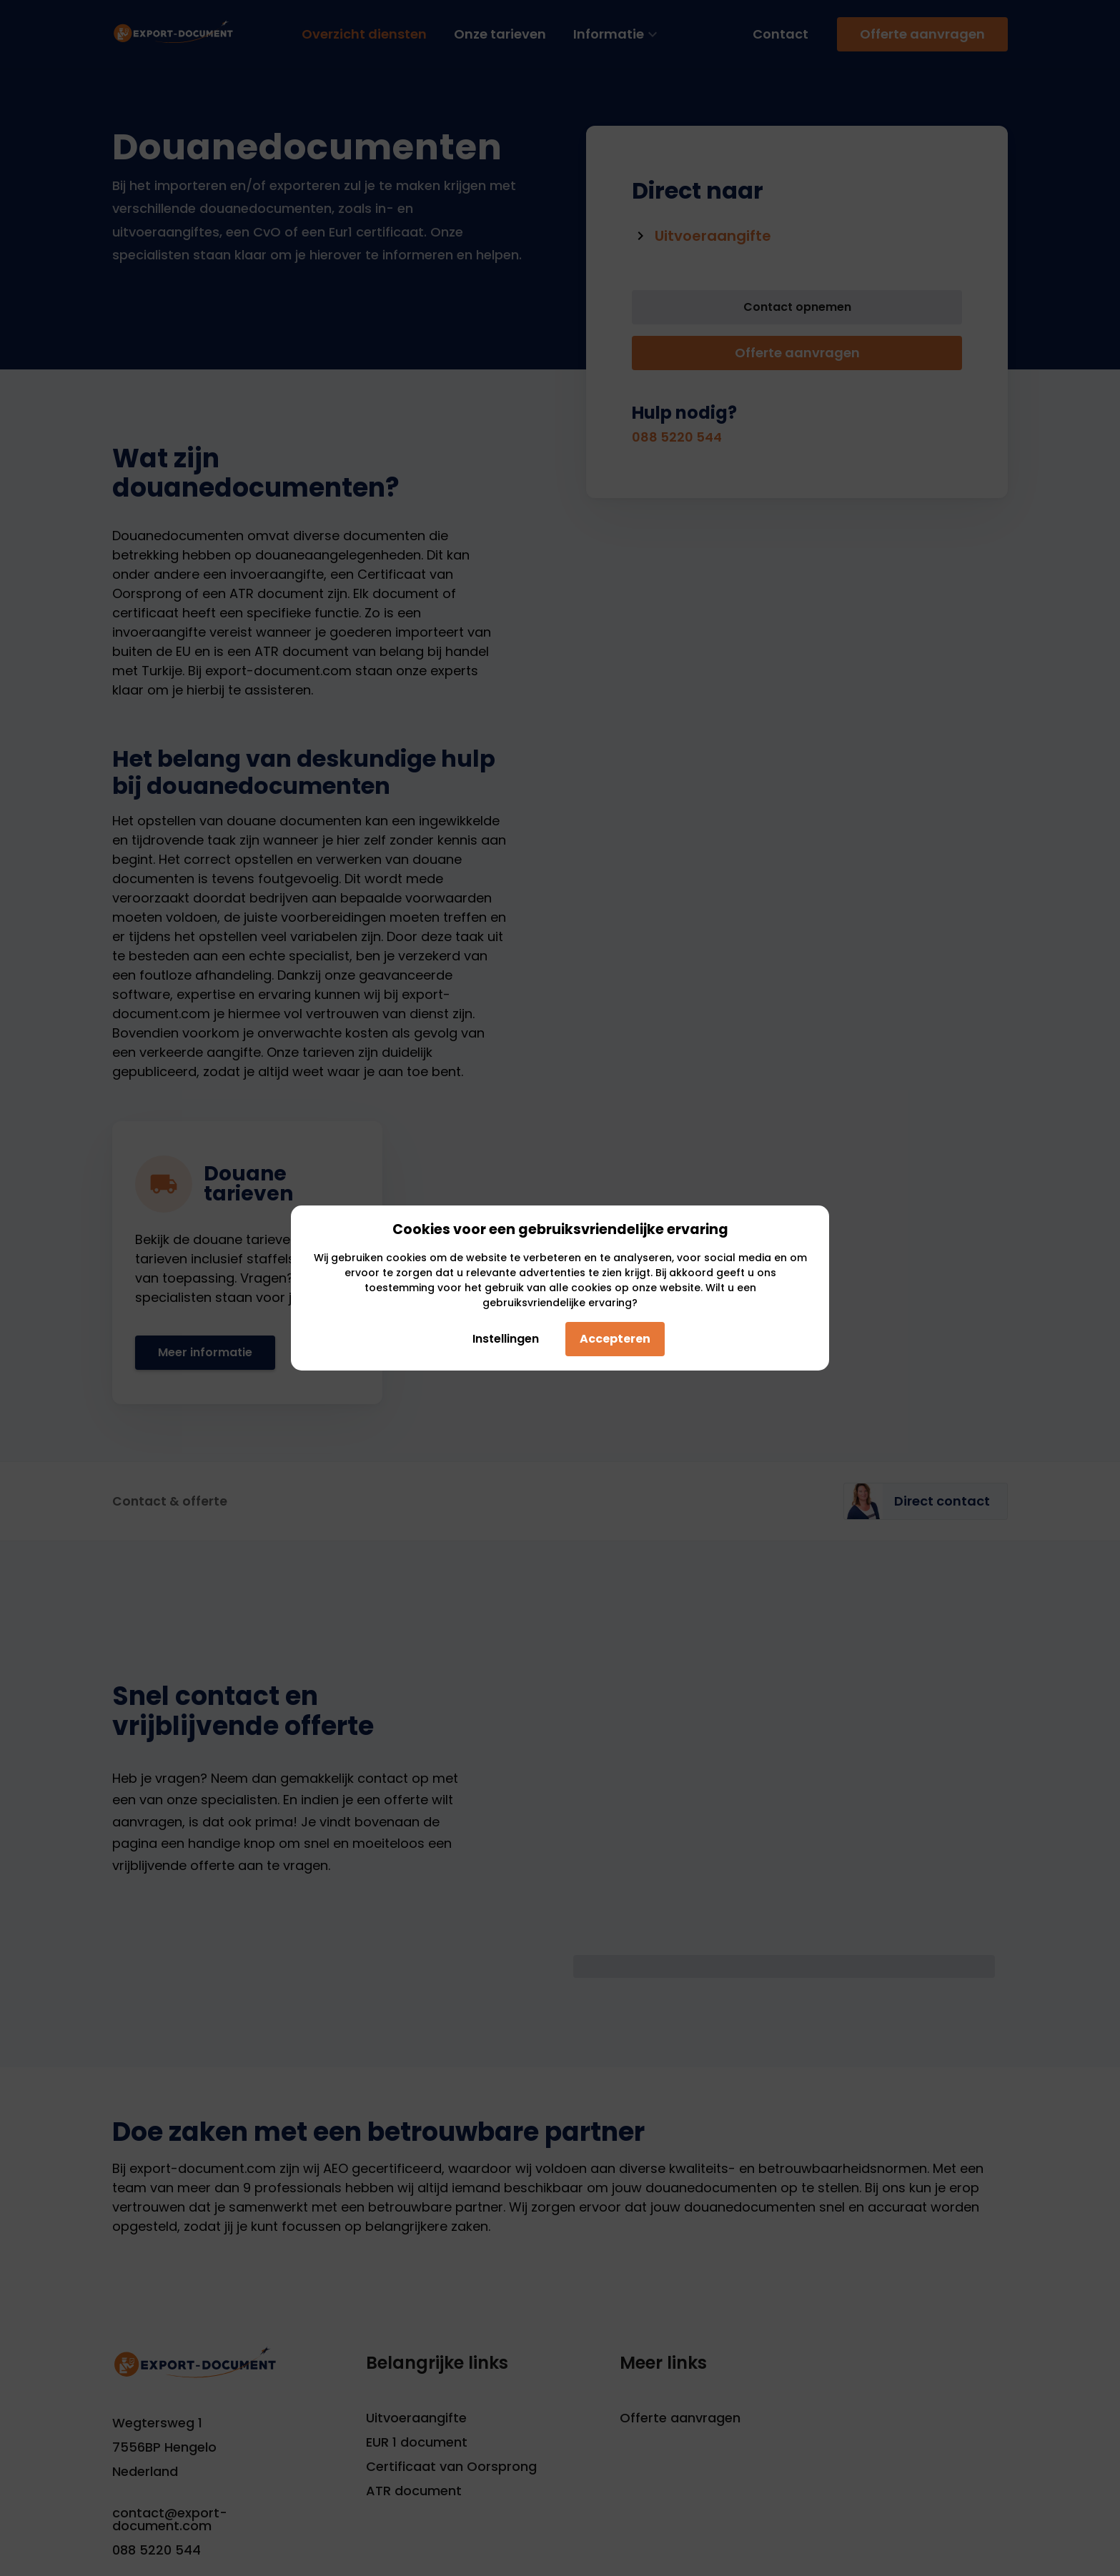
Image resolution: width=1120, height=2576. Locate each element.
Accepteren (615, 1339)
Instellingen (503, 1339)
